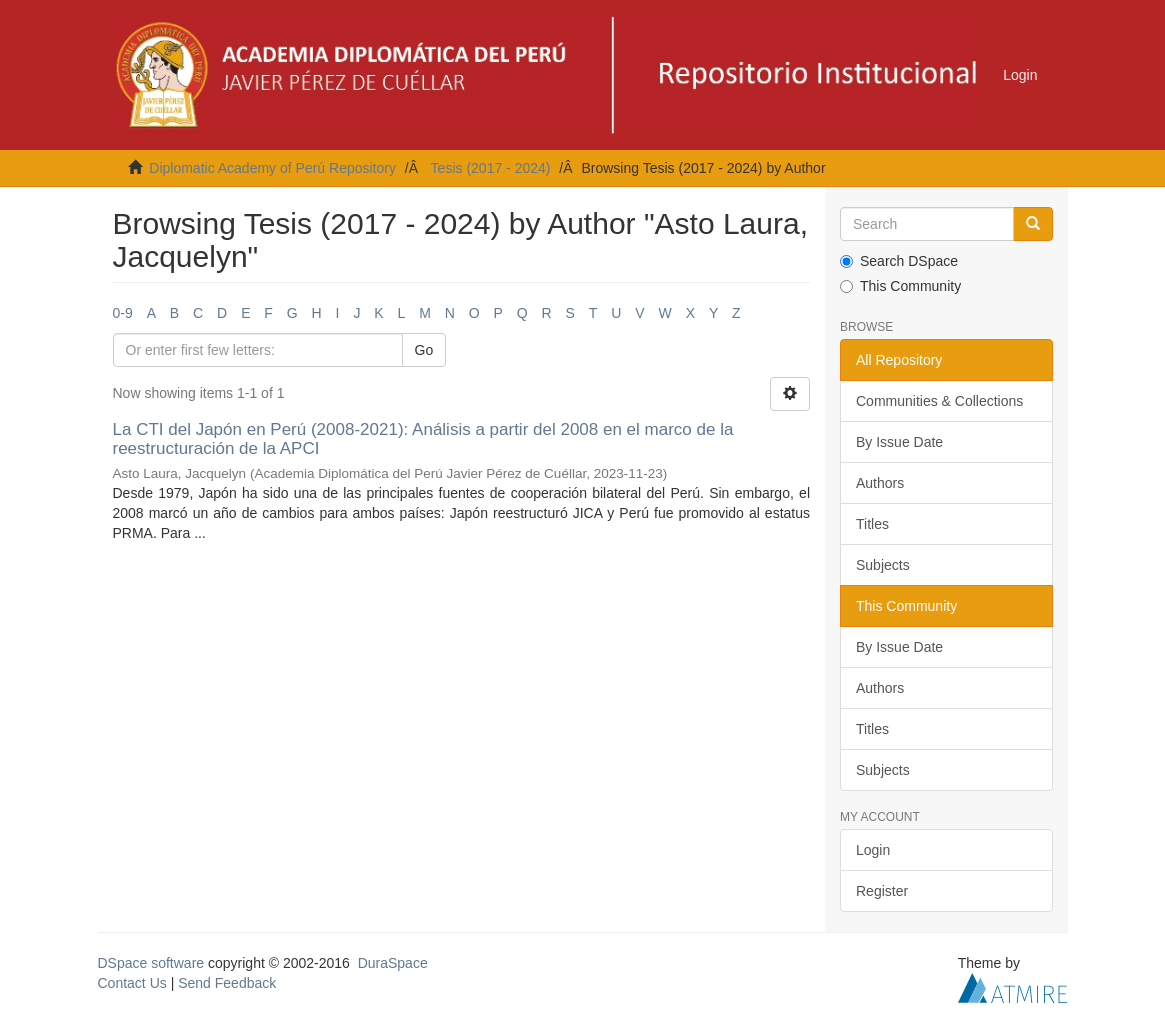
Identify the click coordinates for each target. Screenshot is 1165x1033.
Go (424, 350)
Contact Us (132, 983)
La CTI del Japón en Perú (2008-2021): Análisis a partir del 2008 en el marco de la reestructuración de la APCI (423, 439)
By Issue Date (899, 442)
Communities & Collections (939, 401)
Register (882, 891)
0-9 (123, 313)
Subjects (883, 565)
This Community (900, 286)
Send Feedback (227, 983)
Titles (872, 524)
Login (873, 850)
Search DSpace (899, 261)
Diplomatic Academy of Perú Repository (272, 168)
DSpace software (151, 963)
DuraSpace (393, 963)
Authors (880, 483)
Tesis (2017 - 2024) (491, 168)
